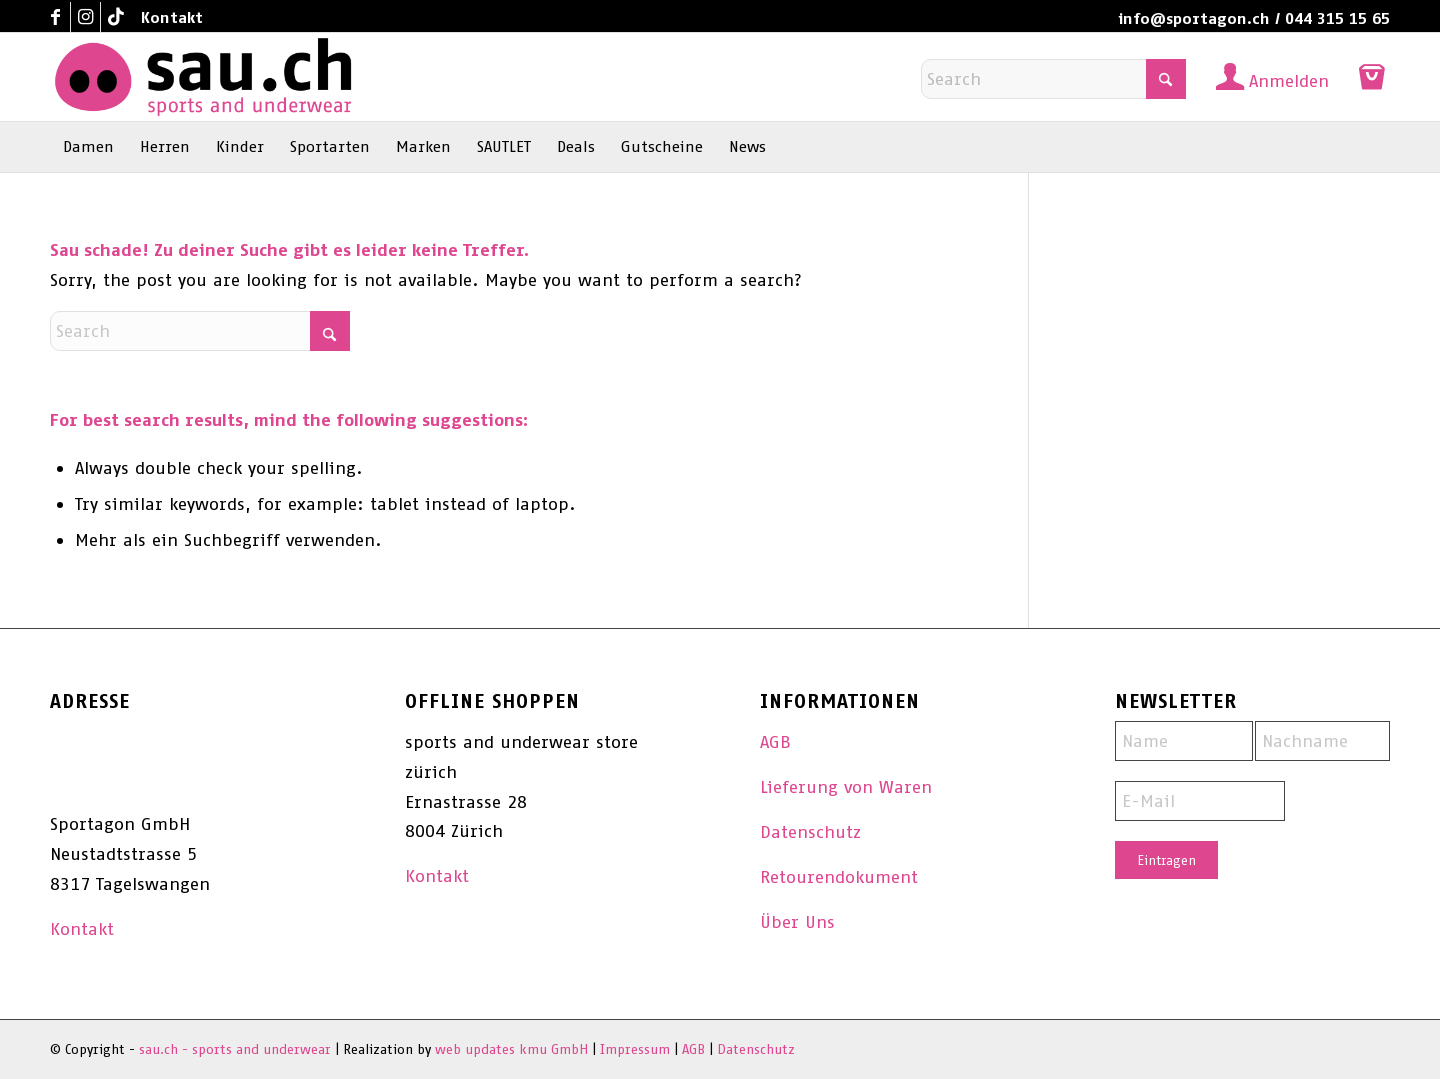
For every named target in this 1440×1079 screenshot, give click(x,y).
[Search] (1053, 79)
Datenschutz (810, 832)
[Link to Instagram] (85, 17)
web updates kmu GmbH (511, 1049)
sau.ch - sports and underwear (235, 1049)
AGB (775, 742)
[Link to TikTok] (116, 17)
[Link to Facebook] (55, 17)
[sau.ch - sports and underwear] (203, 77)
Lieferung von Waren (846, 787)
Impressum (635, 1049)
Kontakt (172, 17)
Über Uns (797, 922)
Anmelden (1289, 81)
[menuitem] (167, 18)
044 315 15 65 (1337, 18)
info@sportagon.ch (1194, 18)
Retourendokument (839, 877)
